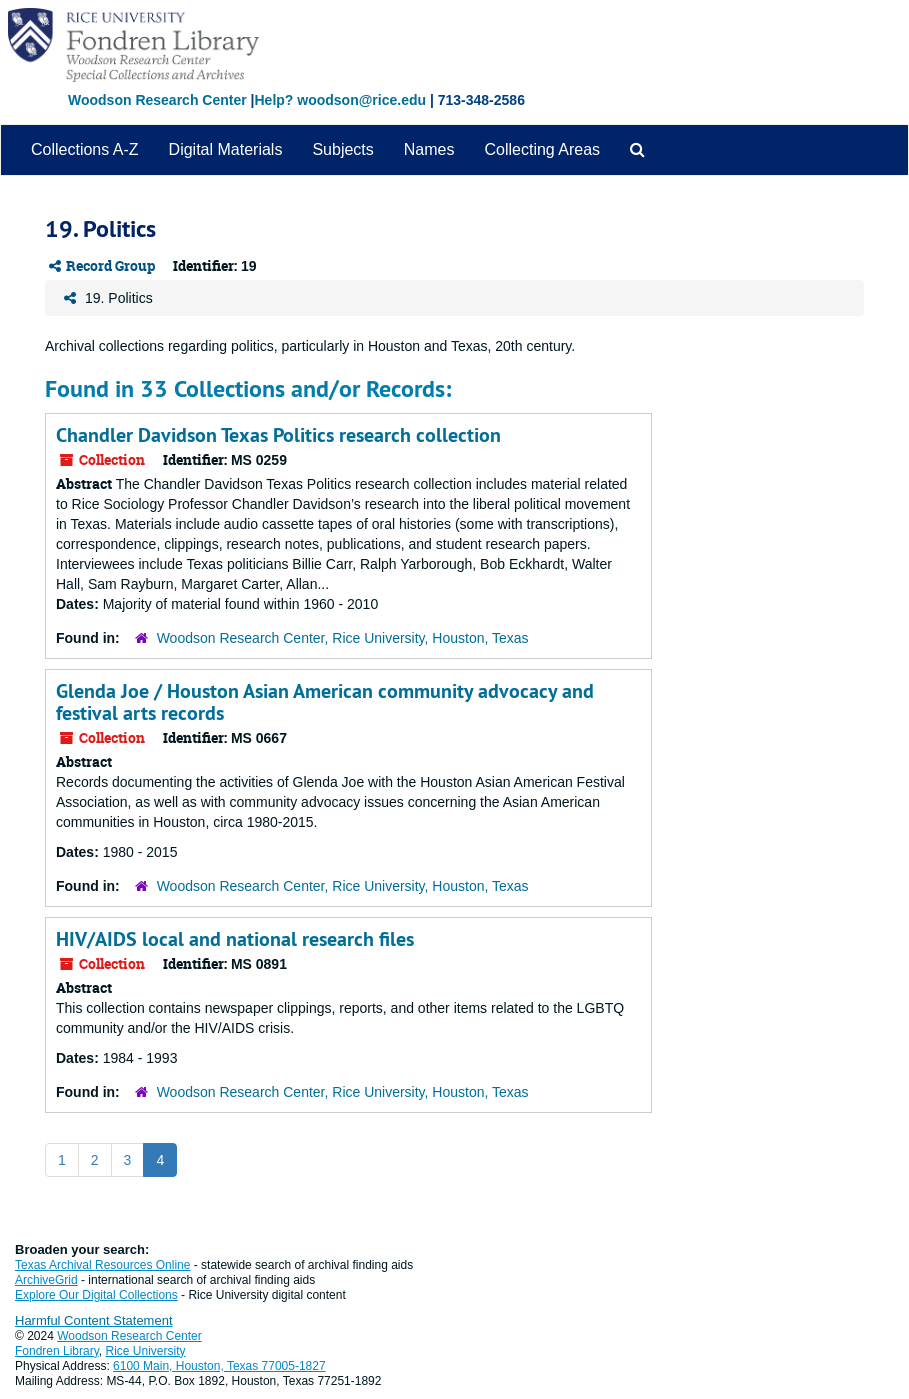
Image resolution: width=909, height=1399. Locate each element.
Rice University (146, 1351)
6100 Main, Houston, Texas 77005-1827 (219, 1366)
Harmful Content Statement (94, 1320)
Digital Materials (226, 149)
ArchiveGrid (46, 1280)
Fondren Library (57, 1351)
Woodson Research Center (157, 100)
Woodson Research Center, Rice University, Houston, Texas (343, 638)
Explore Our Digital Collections (96, 1295)
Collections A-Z (85, 149)
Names (429, 149)
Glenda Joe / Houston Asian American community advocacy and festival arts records (325, 702)
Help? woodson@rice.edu (340, 100)
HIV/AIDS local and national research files (235, 939)
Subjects (342, 149)
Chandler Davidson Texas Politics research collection (278, 435)
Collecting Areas (542, 149)
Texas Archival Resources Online (102, 1265)
